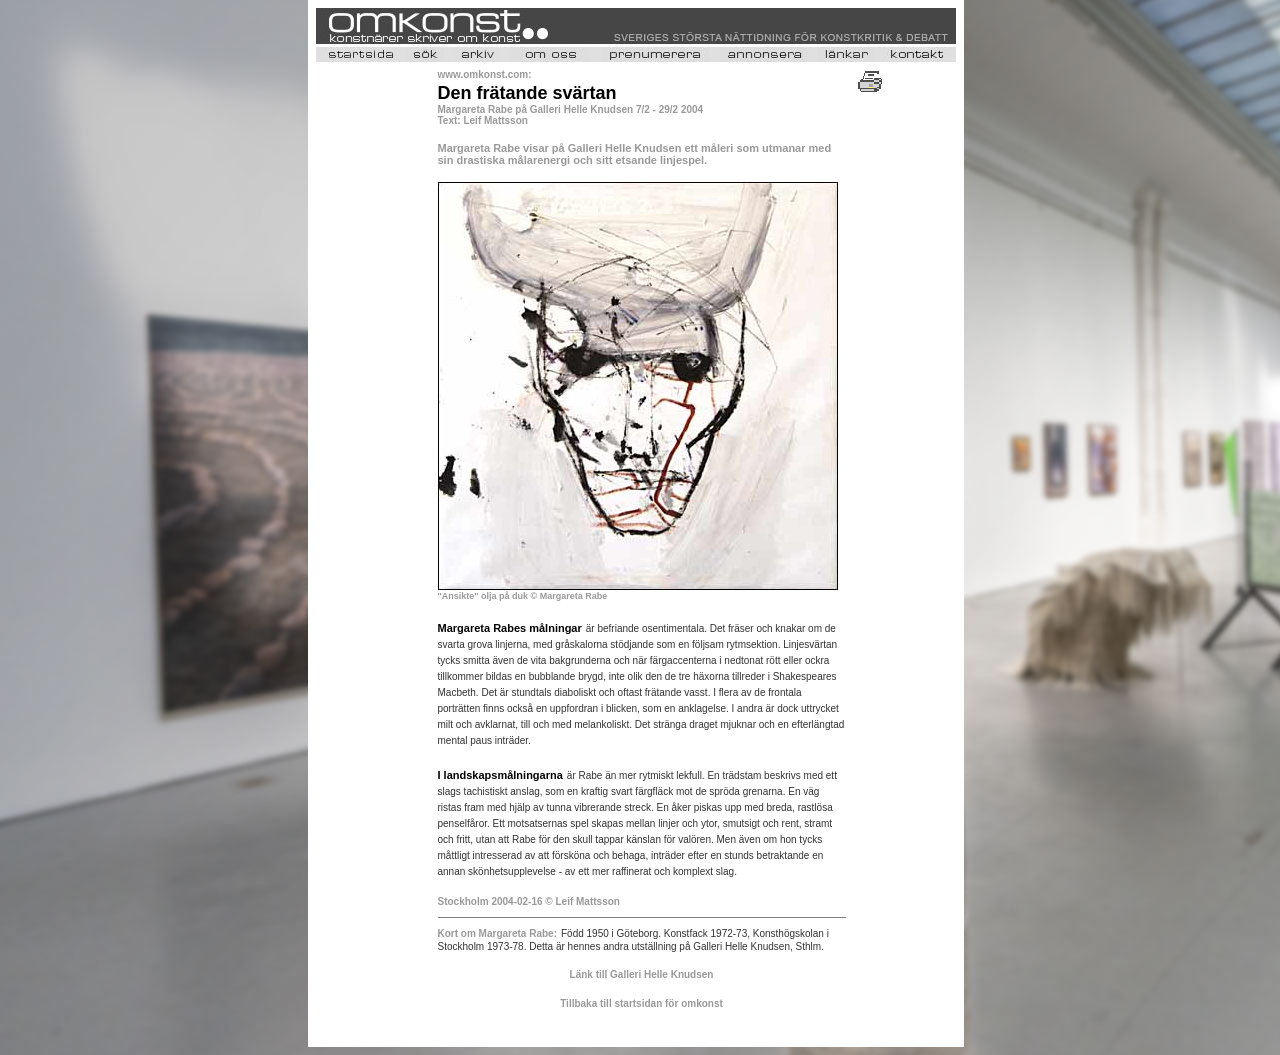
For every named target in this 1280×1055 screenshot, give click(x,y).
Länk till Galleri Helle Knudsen (642, 974)
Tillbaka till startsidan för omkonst (641, 1003)
